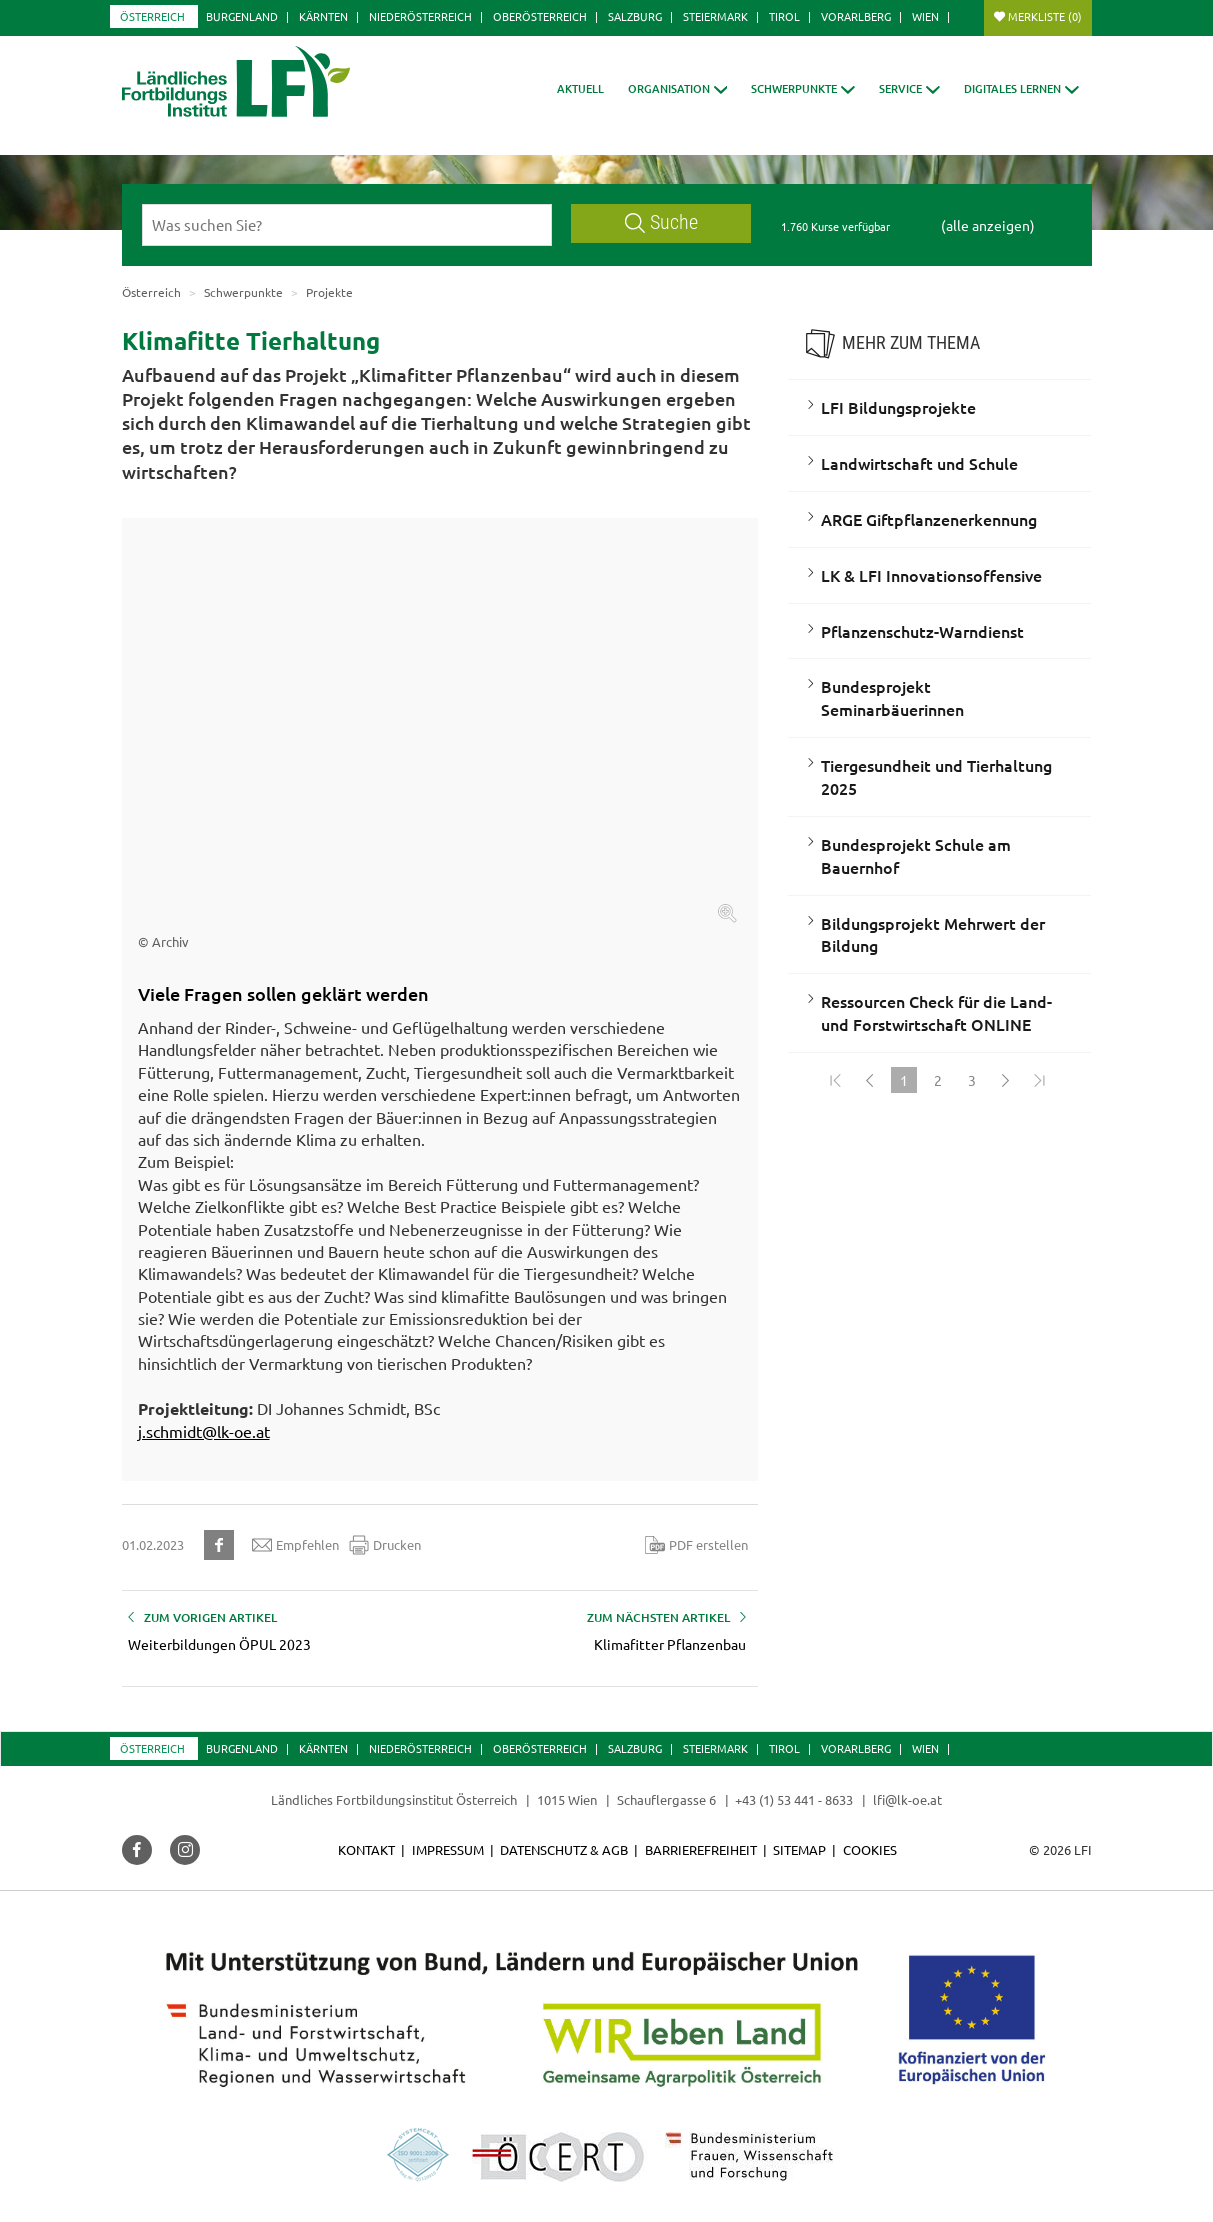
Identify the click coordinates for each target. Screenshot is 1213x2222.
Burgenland (242, 16)
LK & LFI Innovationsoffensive (931, 575)
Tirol (784, 16)
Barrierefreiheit (701, 1849)
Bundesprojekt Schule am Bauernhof (916, 855)
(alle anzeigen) (988, 225)
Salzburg (635, 16)
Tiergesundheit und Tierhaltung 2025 (936, 776)
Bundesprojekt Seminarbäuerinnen (892, 697)
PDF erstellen (696, 1545)
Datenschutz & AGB (564, 1849)
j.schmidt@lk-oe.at (204, 1431)
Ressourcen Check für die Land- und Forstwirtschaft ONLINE (936, 1012)
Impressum (448, 1849)
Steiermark (715, 16)
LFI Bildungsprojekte (898, 407)
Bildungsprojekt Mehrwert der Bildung (933, 934)
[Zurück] (870, 1080)
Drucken (385, 1545)
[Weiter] (1006, 1080)
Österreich (152, 16)
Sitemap (799, 1849)
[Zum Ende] (1040, 1080)
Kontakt (366, 1849)
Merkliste (1045, 16)
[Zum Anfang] (836, 1080)
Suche (662, 222)
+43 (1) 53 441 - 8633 (794, 1799)
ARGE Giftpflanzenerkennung (929, 519)
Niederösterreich (420, 16)
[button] (678, 88)
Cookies (870, 1849)
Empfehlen (295, 1545)
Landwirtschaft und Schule (919, 463)
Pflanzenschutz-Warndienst (922, 631)
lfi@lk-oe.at (907, 1799)
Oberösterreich (540, 16)
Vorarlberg (856, 16)
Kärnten (323, 16)
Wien (925, 16)
